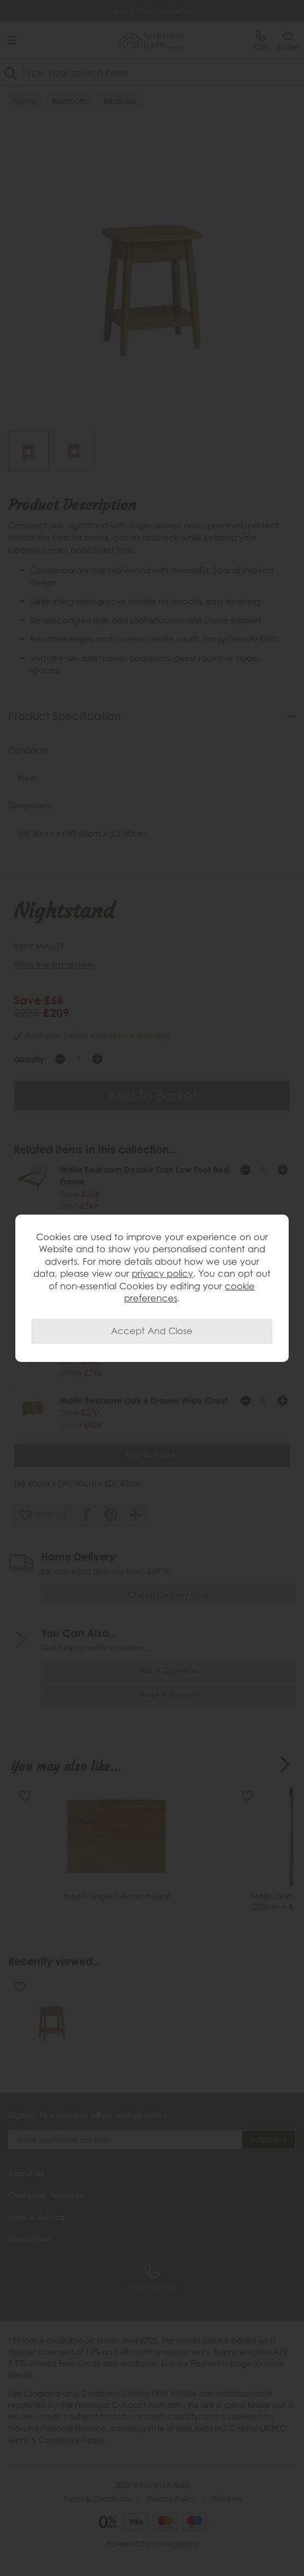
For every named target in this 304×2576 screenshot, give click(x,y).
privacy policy (162, 1273)
